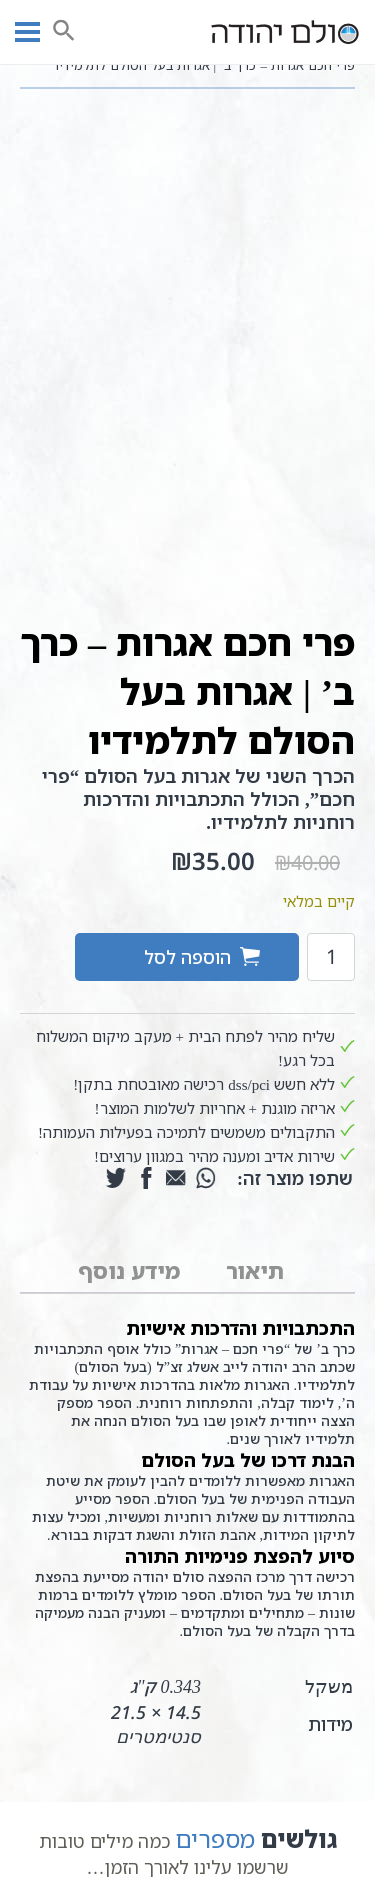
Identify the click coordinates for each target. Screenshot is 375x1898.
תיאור (255, 1270)
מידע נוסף (129, 1270)
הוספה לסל (187, 957)
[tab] (255, 1271)
